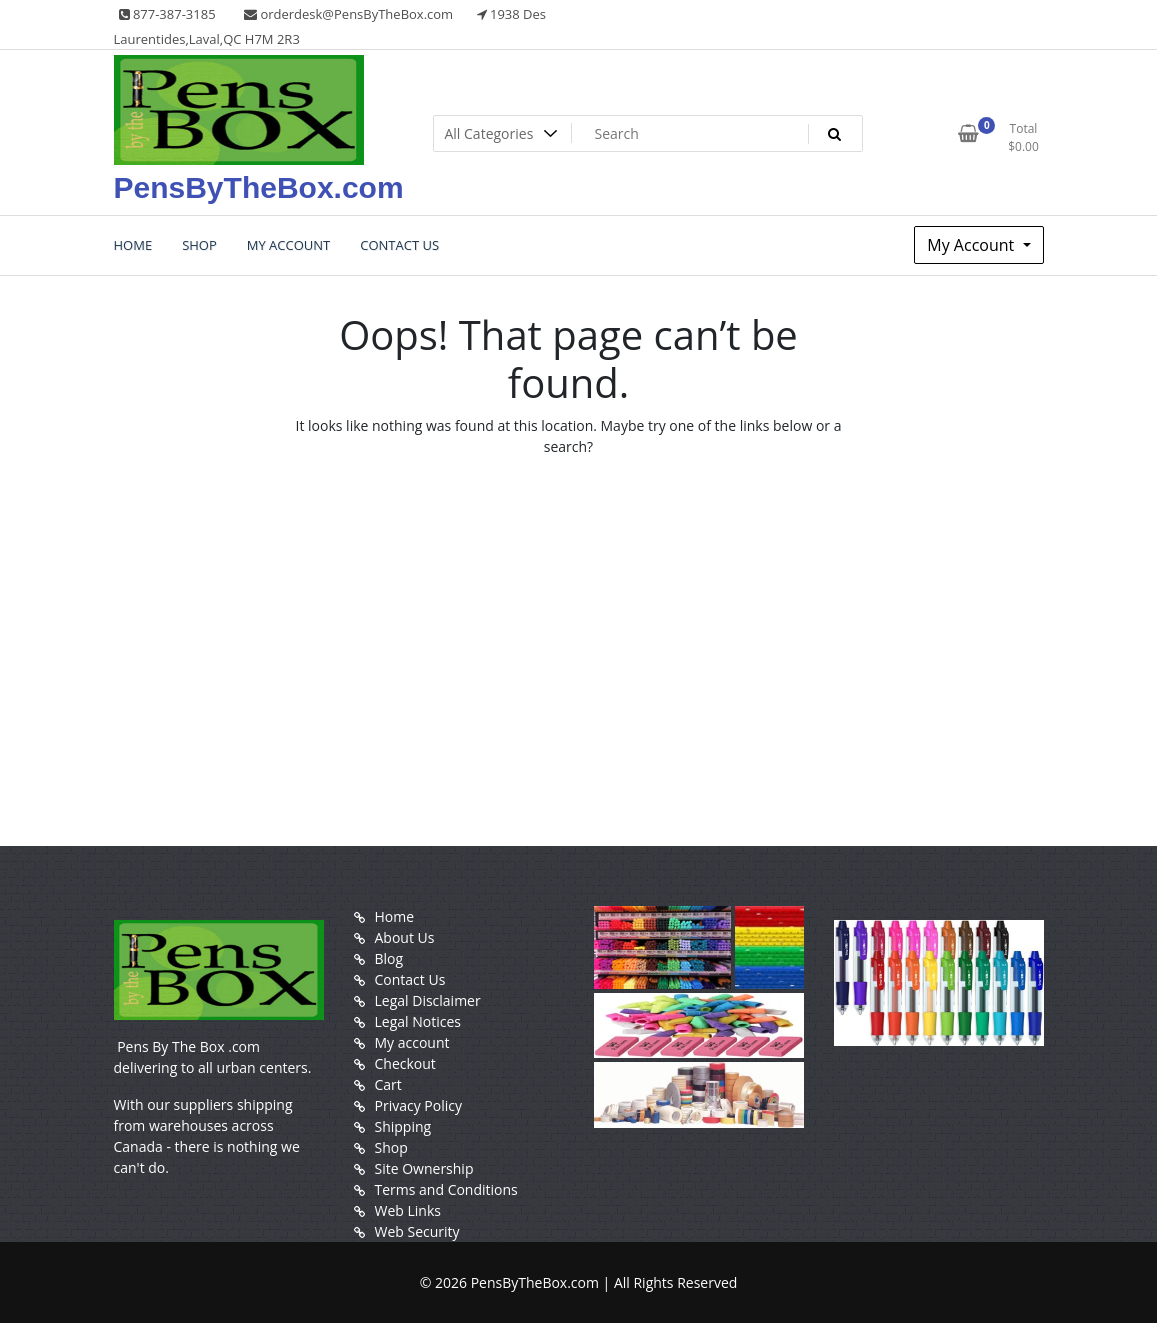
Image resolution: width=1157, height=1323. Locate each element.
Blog (389, 958)
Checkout (405, 1063)
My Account (972, 245)
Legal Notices (418, 1021)
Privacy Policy (418, 1105)
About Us (405, 937)
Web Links (408, 1210)
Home (395, 916)
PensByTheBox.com (259, 187)
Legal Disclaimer (428, 1000)
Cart (388, 1084)
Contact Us (410, 979)
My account (412, 1042)
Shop (391, 1147)
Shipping (403, 1126)
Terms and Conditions (446, 1189)
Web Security (417, 1231)
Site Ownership (424, 1168)
